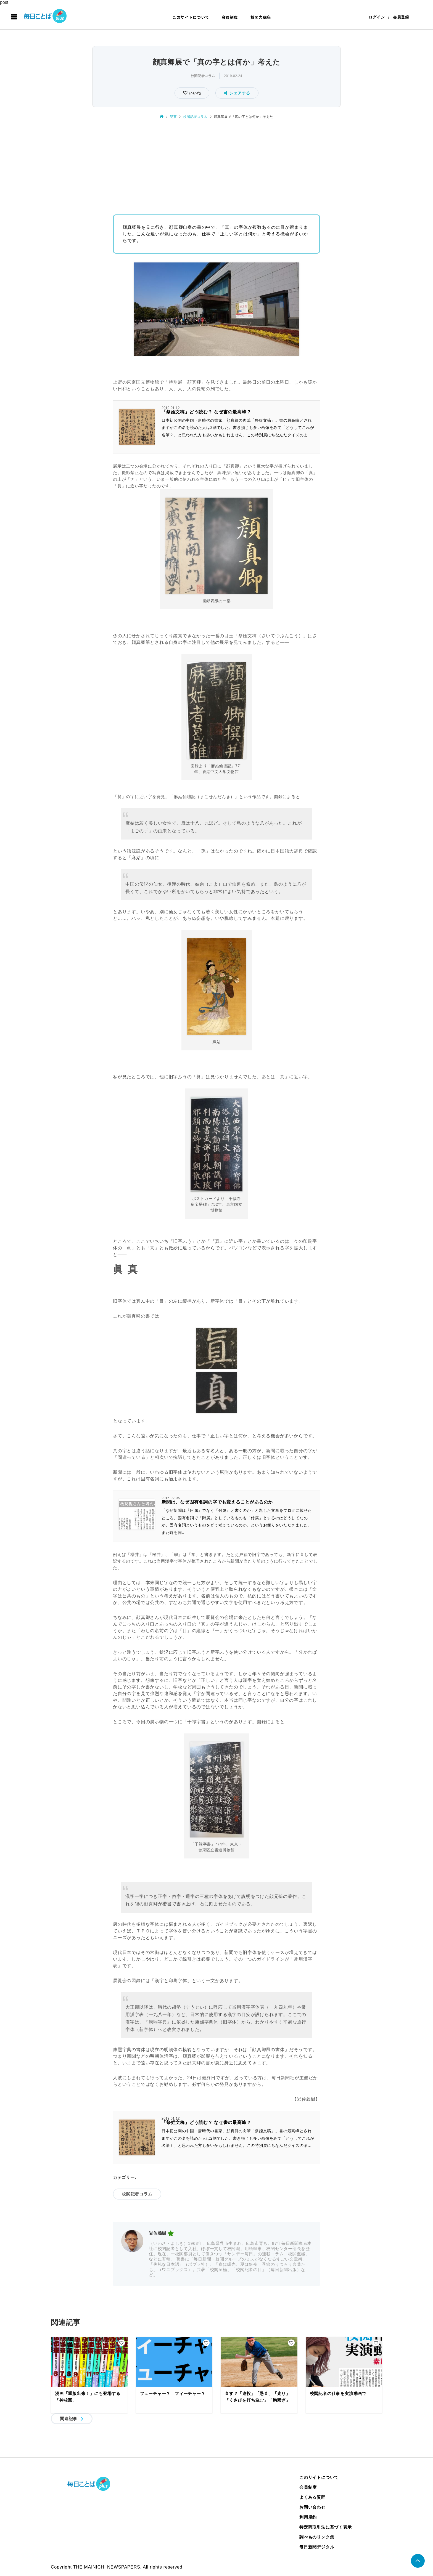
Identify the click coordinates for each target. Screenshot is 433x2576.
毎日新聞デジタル (316, 2547)
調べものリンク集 (316, 2537)
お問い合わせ (312, 2507)
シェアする (237, 93)
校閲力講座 (260, 17)
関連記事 (68, 2418)
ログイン (376, 17)
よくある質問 (312, 2497)
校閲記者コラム (203, 76)
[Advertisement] (216, 165)
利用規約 (308, 2517)
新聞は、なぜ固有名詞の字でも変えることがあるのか (217, 1502)
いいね (194, 93)
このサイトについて (190, 17)
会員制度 (230, 17)
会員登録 (401, 17)
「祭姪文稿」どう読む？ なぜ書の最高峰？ (206, 412)
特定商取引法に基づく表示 (325, 2527)
